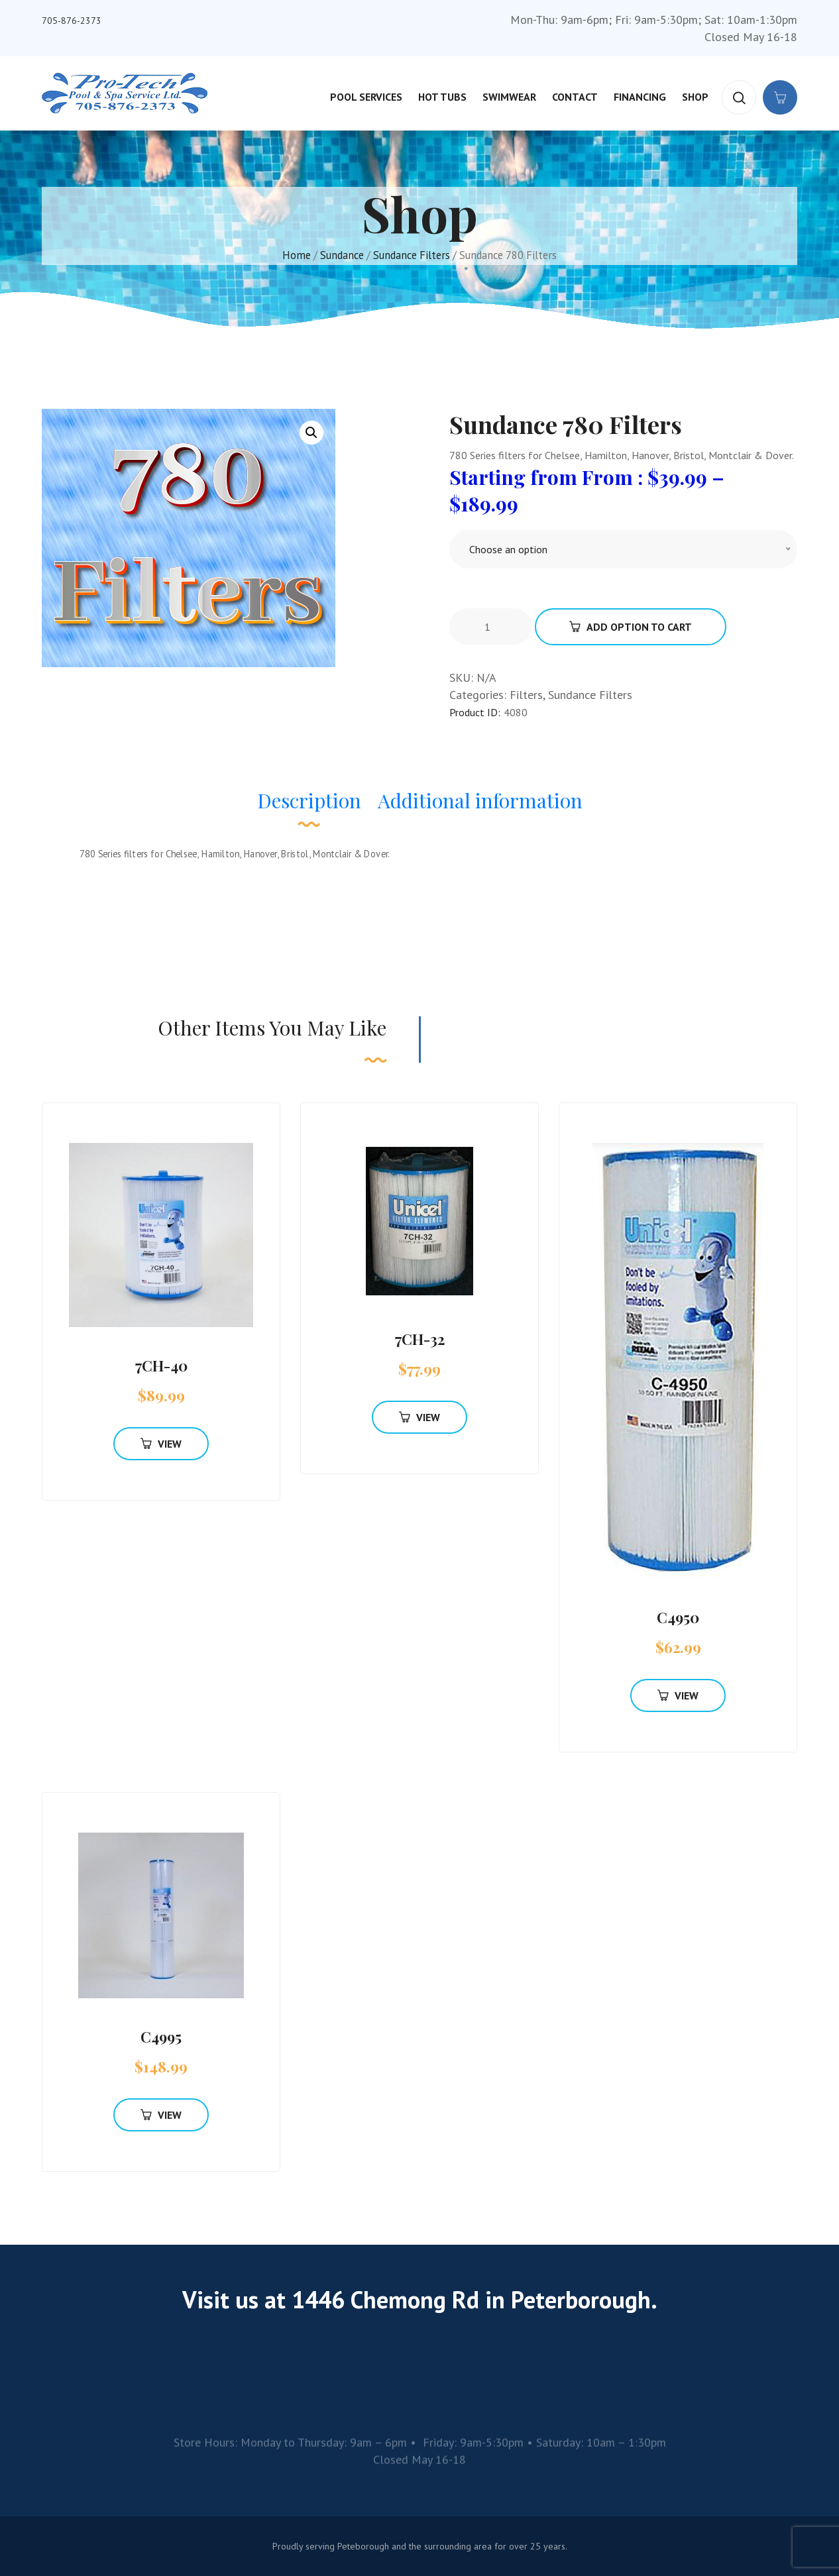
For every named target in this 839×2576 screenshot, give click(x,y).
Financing (640, 96)
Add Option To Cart (630, 626)
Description (309, 800)
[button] (311, 433)
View (161, 1443)
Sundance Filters (411, 255)
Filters (526, 694)
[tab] (309, 807)
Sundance (342, 255)
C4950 (678, 1617)
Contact (575, 96)
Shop (695, 96)
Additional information (480, 800)
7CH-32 (420, 1339)
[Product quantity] (492, 627)
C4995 (161, 2037)
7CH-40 (161, 1365)
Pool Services (366, 96)
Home (296, 255)
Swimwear (509, 96)
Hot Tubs (442, 96)
